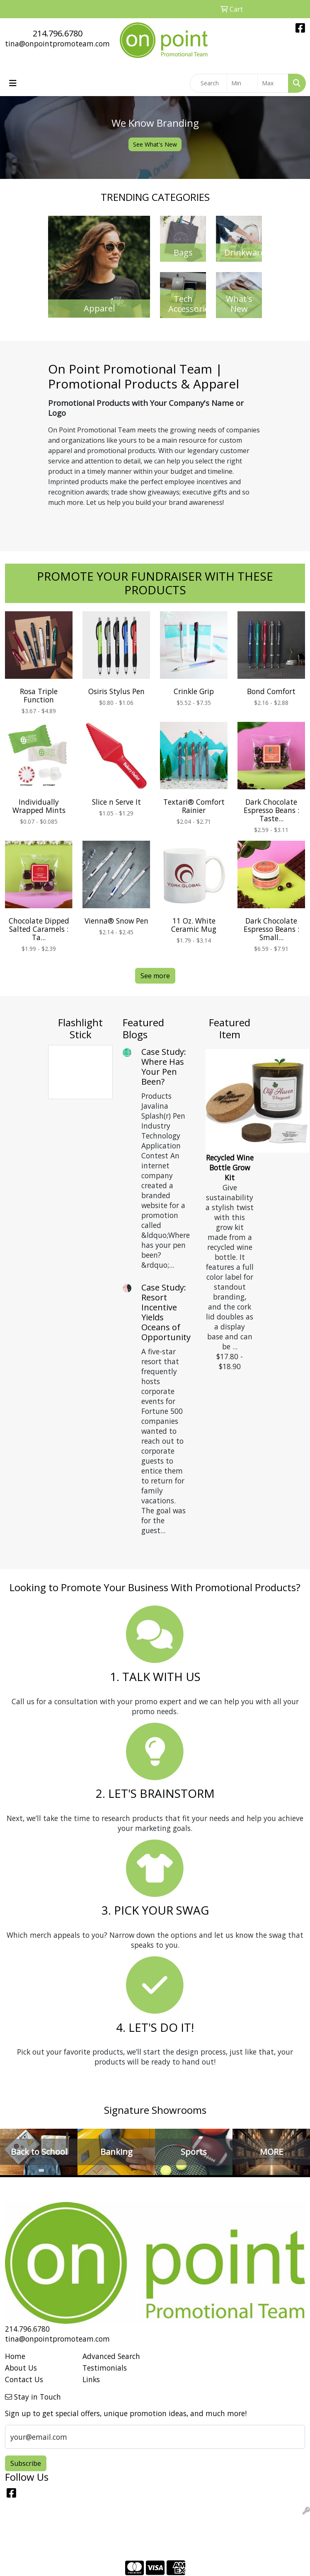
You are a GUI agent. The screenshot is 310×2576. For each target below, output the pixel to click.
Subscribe (25, 2463)
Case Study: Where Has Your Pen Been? (163, 1066)
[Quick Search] (208, 83)
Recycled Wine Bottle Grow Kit (230, 1167)
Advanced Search (111, 2356)
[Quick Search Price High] (272, 83)
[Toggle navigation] (13, 83)
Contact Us (24, 2379)
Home (15, 2356)
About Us (21, 2368)
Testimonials (104, 2368)
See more (155, 975)
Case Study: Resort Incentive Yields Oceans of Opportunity (166, 1312)
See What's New (155, 144)
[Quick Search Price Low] (242, 83)
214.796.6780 (57, 33)
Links (91, 2379)
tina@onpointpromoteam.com (57, 43)
